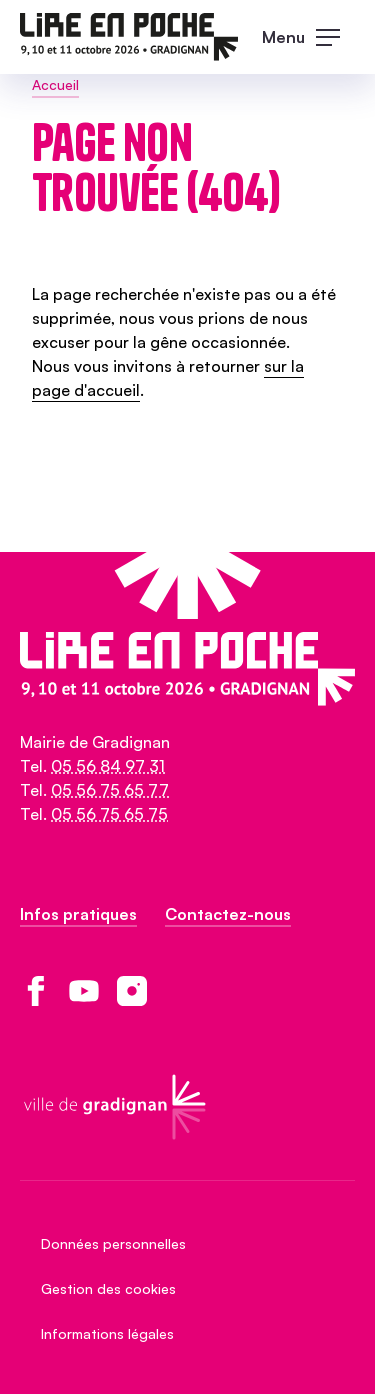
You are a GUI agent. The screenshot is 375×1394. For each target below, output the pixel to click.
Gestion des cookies (108, 1288)
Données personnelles (113, 1243)
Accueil (55, 84)
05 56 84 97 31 (108, 766)
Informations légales (107, 1333)
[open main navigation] (308, 37)
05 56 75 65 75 (109, 814)
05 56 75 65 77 (110, 790)
